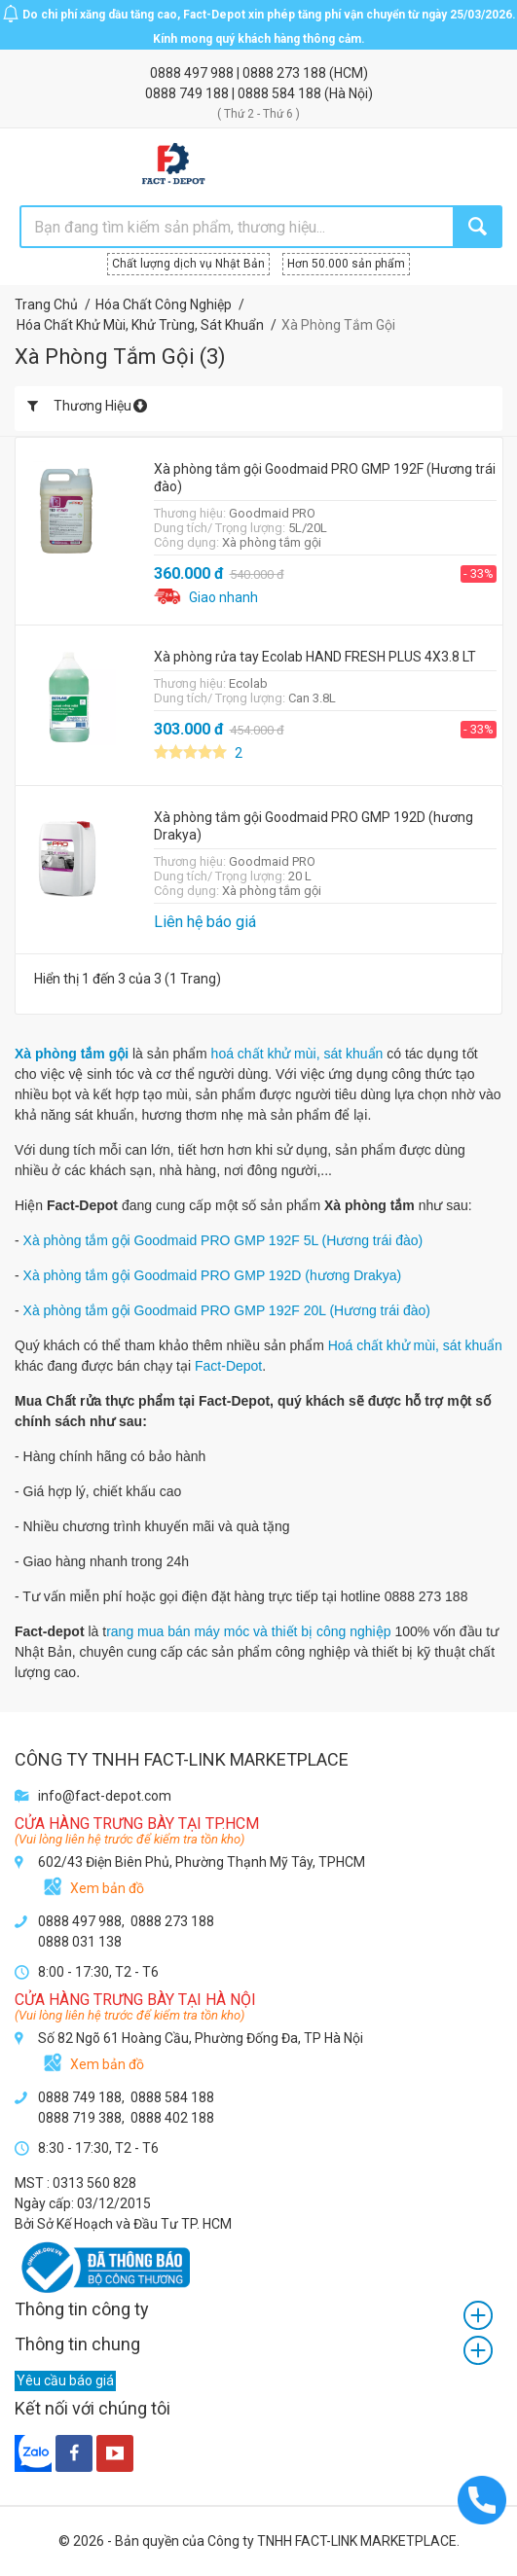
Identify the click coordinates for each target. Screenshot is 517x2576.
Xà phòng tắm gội (72, 1053)
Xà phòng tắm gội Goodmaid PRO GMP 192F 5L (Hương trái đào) (223, 1240)
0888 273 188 (285, 73)
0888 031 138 (80, 1942)
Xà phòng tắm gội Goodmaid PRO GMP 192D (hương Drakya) (212, 1275)
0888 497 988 (193, 73)
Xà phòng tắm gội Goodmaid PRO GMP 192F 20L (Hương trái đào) (226, 1310)
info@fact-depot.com (104, 1796)
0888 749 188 (188, 93)
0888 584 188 (281, 93)
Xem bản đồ (107, 1888)
